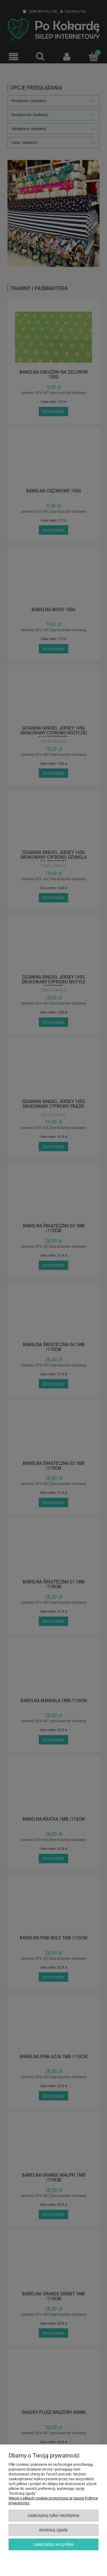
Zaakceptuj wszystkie (53, 2544)
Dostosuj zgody (53, 2529)
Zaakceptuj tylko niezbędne (53, 2515)
